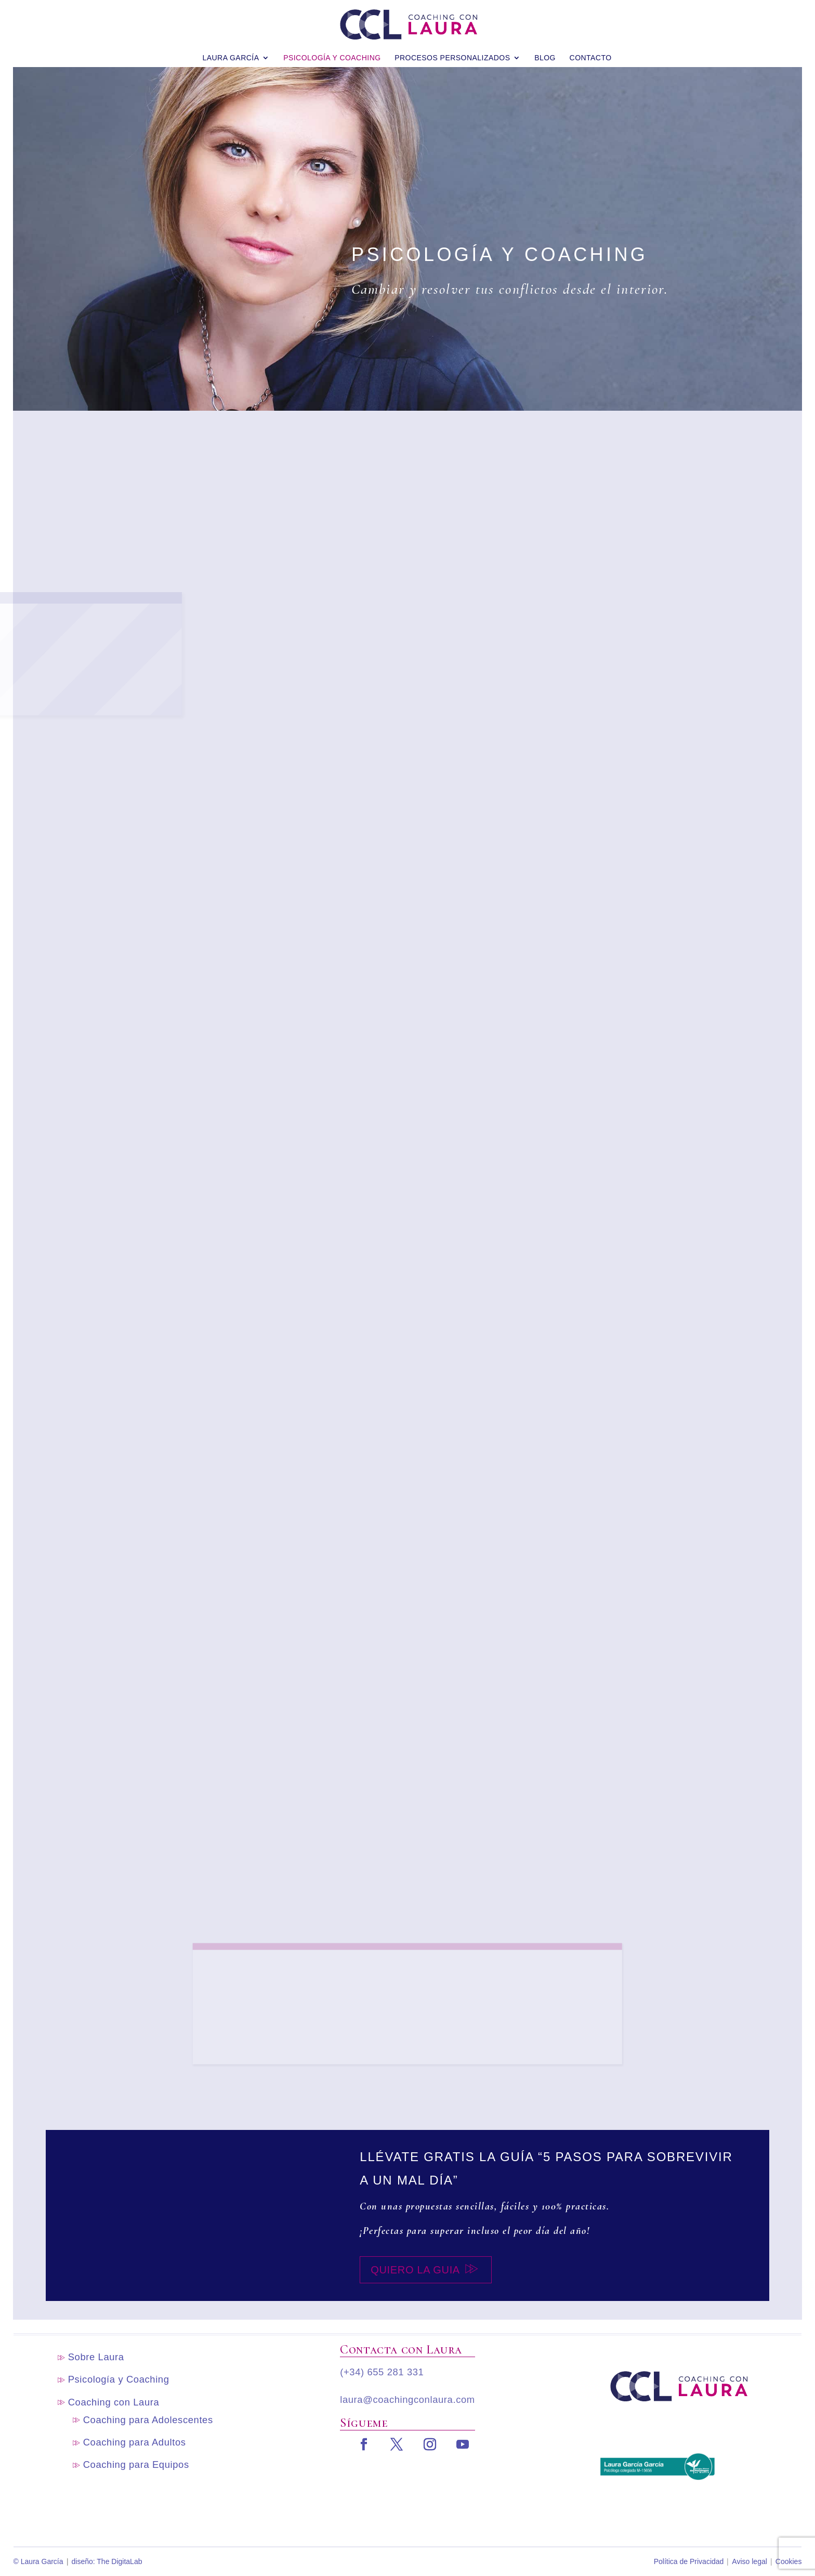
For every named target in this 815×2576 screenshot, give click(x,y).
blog (545, 51)
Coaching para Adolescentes (148, 2419)
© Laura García (38, 2561)
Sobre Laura (96, 2356)
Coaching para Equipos (136, 2464)
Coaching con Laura (114, 2402)
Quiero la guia (415, 2270)
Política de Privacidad (689, 2561)
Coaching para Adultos (134, 2442)
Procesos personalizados (452, 51)
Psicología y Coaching (331, 51)
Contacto (591, 51)
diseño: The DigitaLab (107, 2561)
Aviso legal (749, 2561)
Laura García (230, 51)
